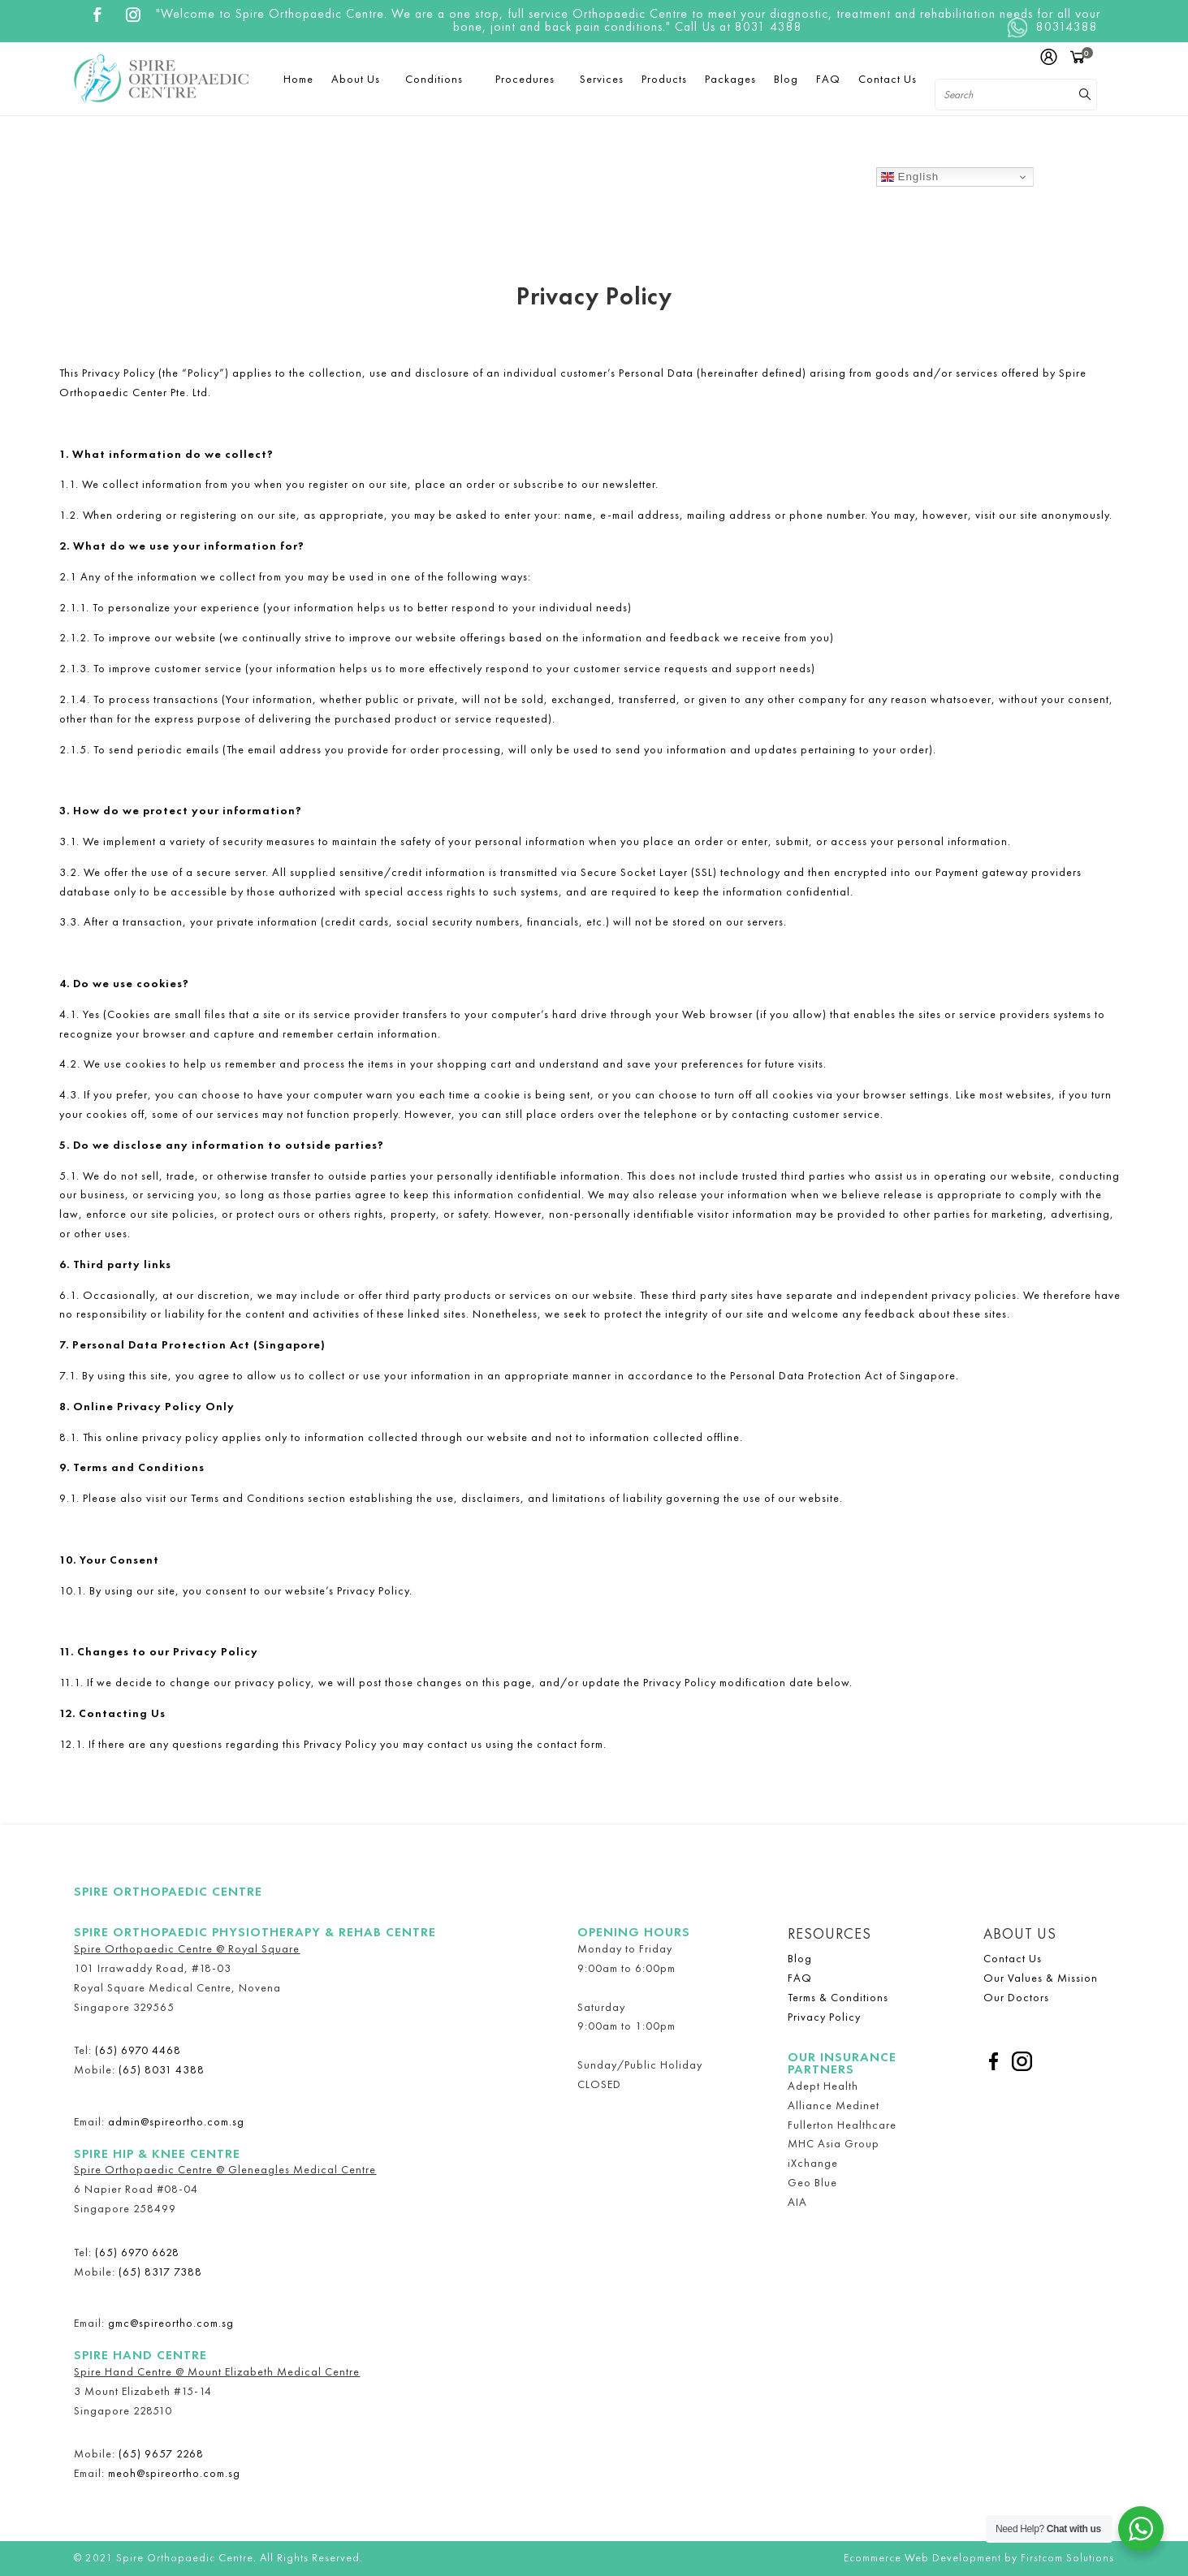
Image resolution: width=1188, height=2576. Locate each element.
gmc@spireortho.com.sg (171, 2322)
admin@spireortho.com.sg (176, 2121)
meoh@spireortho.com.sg (174, 2473)
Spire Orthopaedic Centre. (186, 2558)
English (910, 176)
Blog (800, 1958)
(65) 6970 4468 (138, 2050)
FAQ (800, 1977)
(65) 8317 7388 (160, 2271)
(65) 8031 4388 (162, 2069)
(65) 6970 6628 (137, 2252)
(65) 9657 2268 (161, 2453)
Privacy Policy (824, 2016)
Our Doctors (1016, 1997)
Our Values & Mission (1040, 1977)
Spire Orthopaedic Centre (168, 1891)
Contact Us (1012, 1958)
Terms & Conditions (838, 1997)
